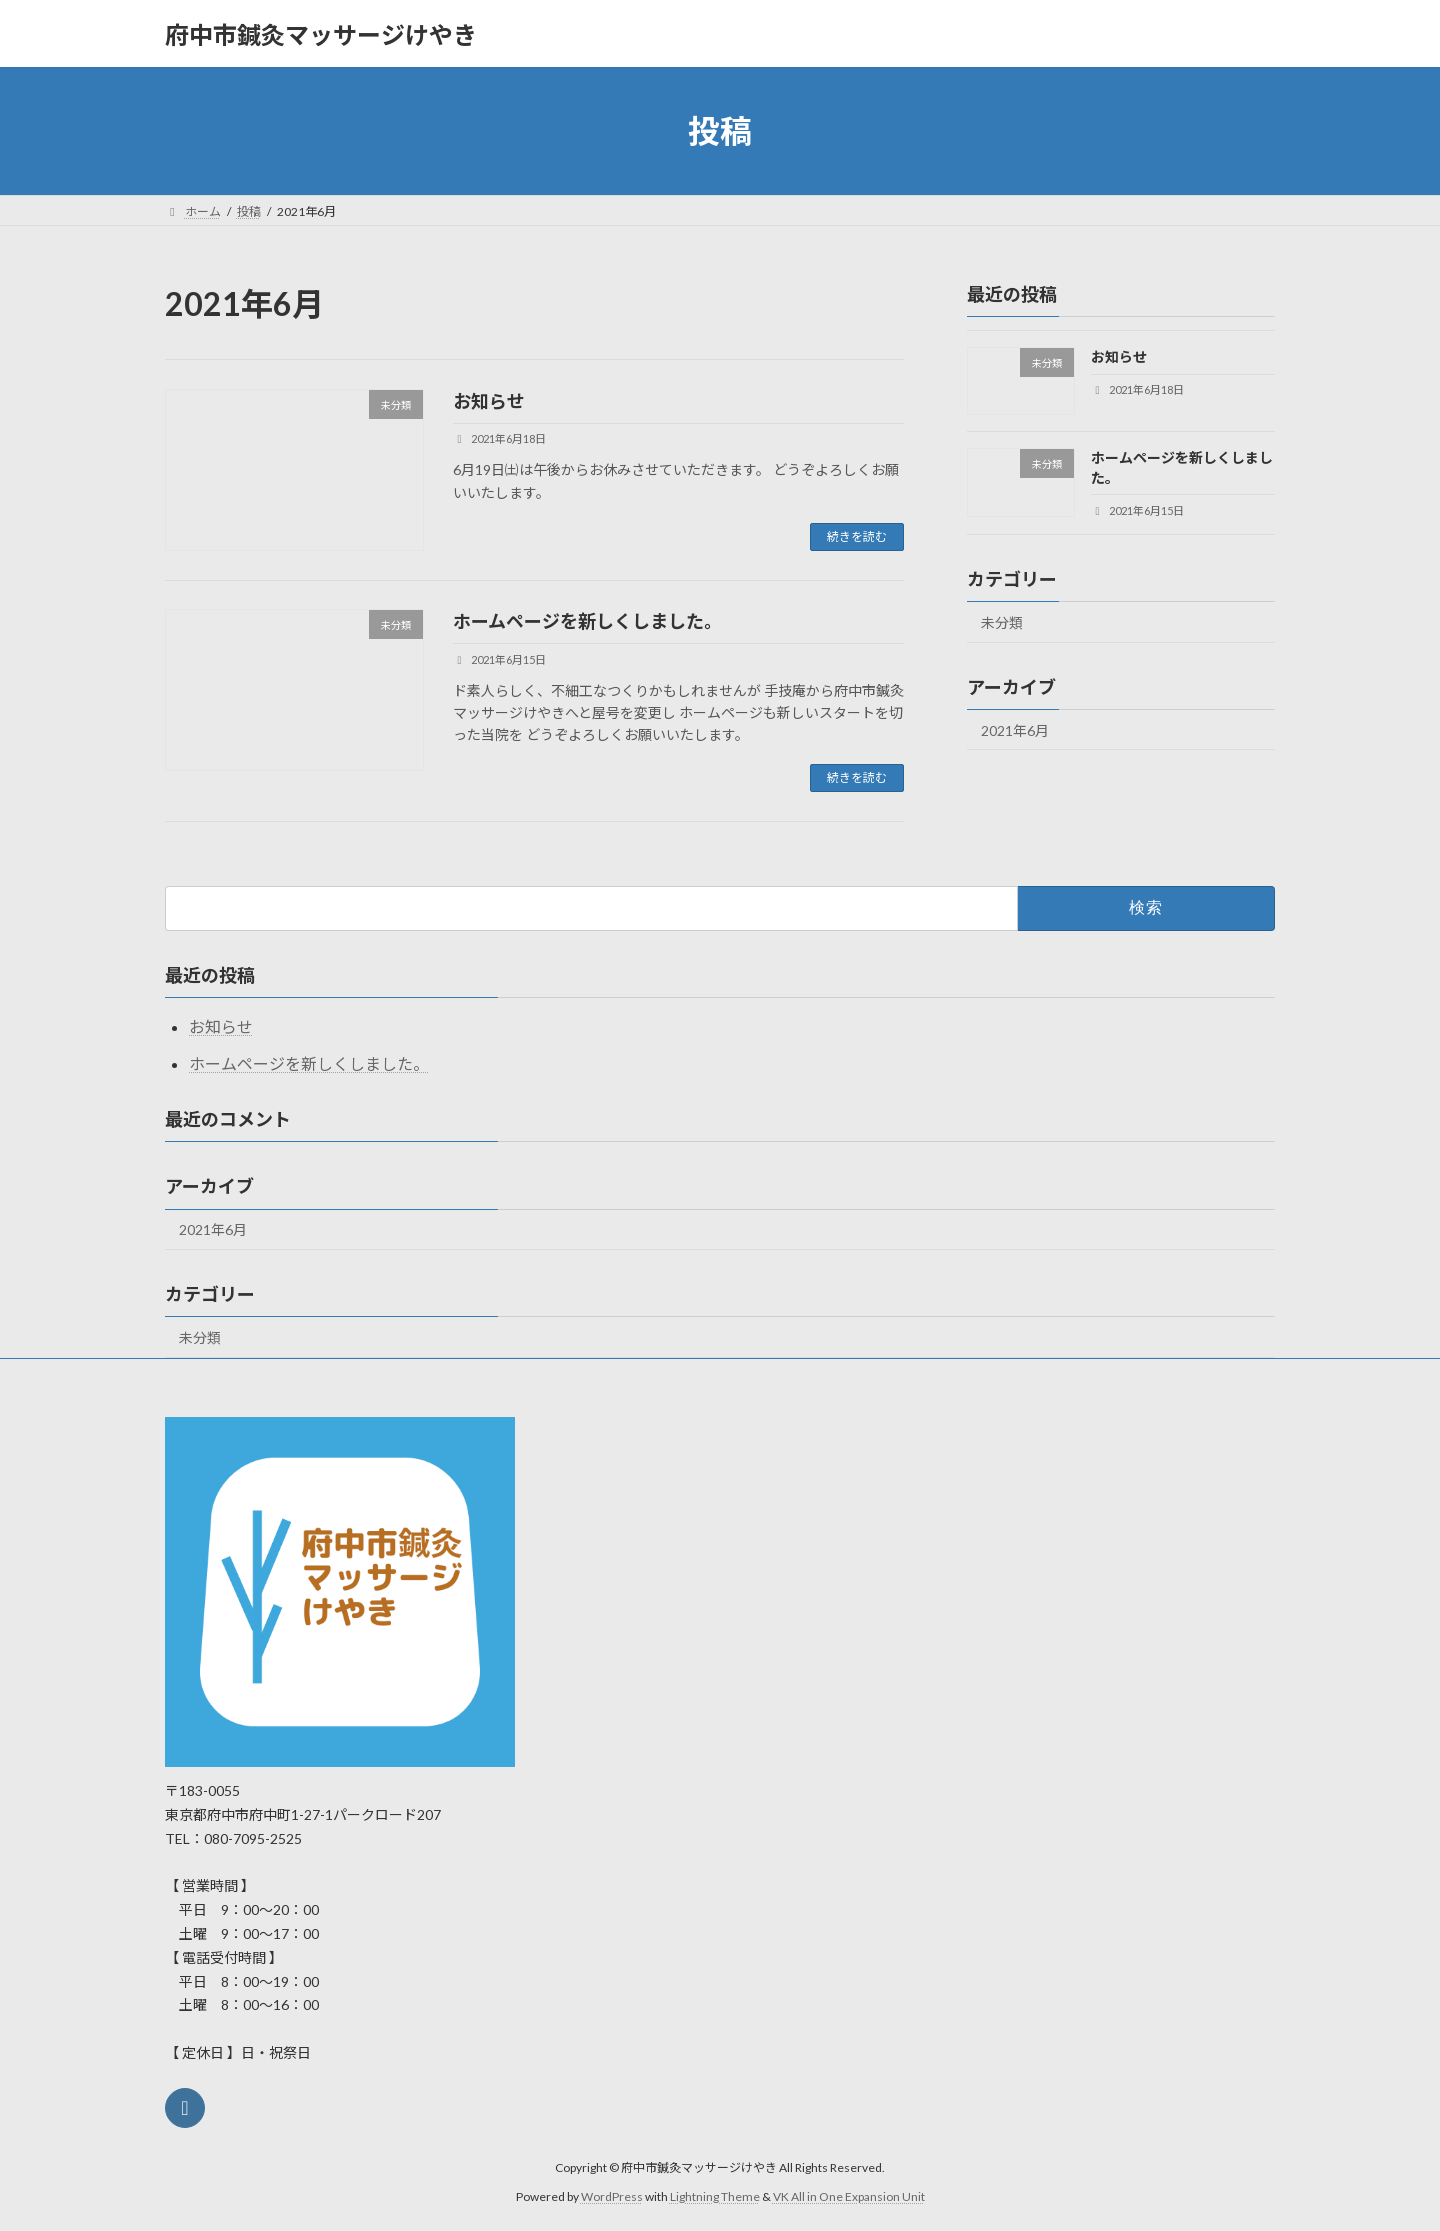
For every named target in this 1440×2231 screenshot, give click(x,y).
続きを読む (857, 536)
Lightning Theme (715, 2196)
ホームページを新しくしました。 (587, 621)
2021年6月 (1015, 730)
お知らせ (489, 401)
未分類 (1002, 622)
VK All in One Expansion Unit (849, 2196)
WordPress (612, 2196)
